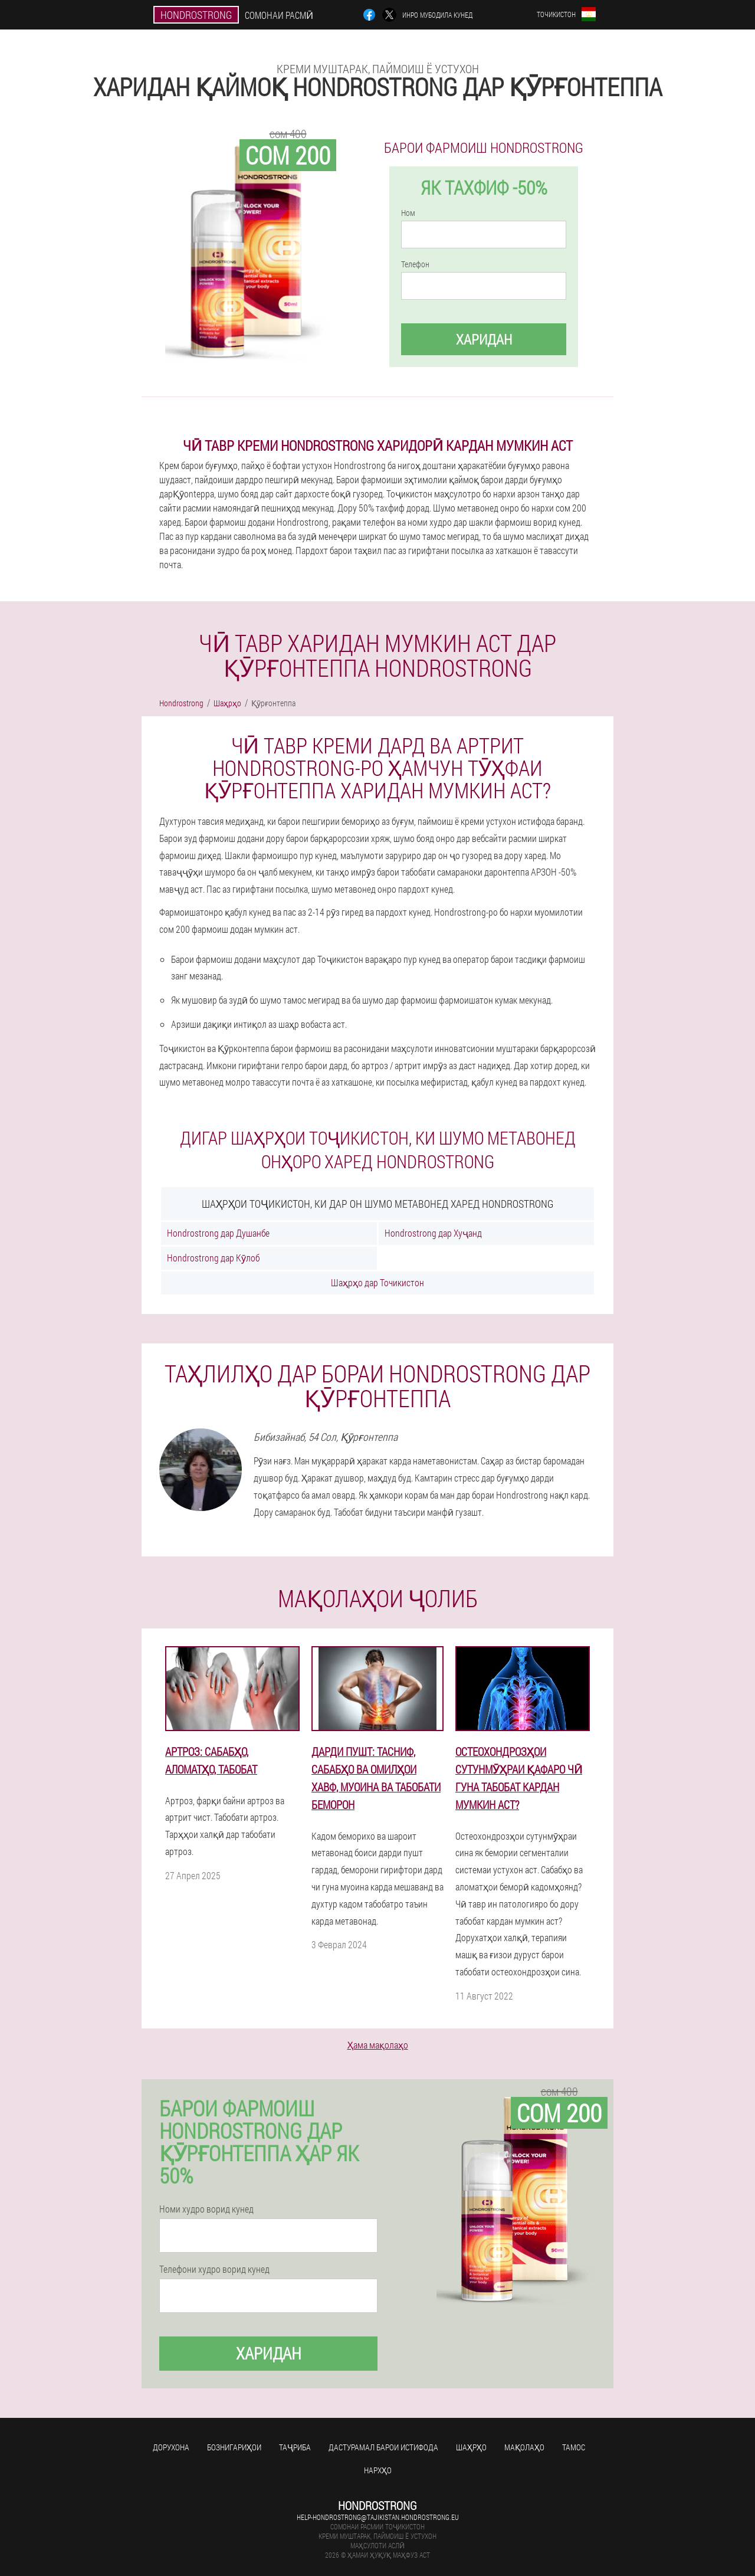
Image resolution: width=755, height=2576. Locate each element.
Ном (408, 213)
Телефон (415, 264)
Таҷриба (295, 2447)
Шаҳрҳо (471, 2447)
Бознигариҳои (234, 2447)
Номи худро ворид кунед (206, 2209)
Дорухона (171, 2447)
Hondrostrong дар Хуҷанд (433, 1233)
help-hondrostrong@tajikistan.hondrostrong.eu (378, 2517)
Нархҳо (378, 2470)
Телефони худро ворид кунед (214, 2269)
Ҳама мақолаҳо (377, 2044)
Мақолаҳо (524, 2447)
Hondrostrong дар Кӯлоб (213, 1257)
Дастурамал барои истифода (383, 2447)
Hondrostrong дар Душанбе (218, 1233)
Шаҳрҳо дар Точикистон (377, 1282)
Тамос (573, 2447)
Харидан (484, 339)
